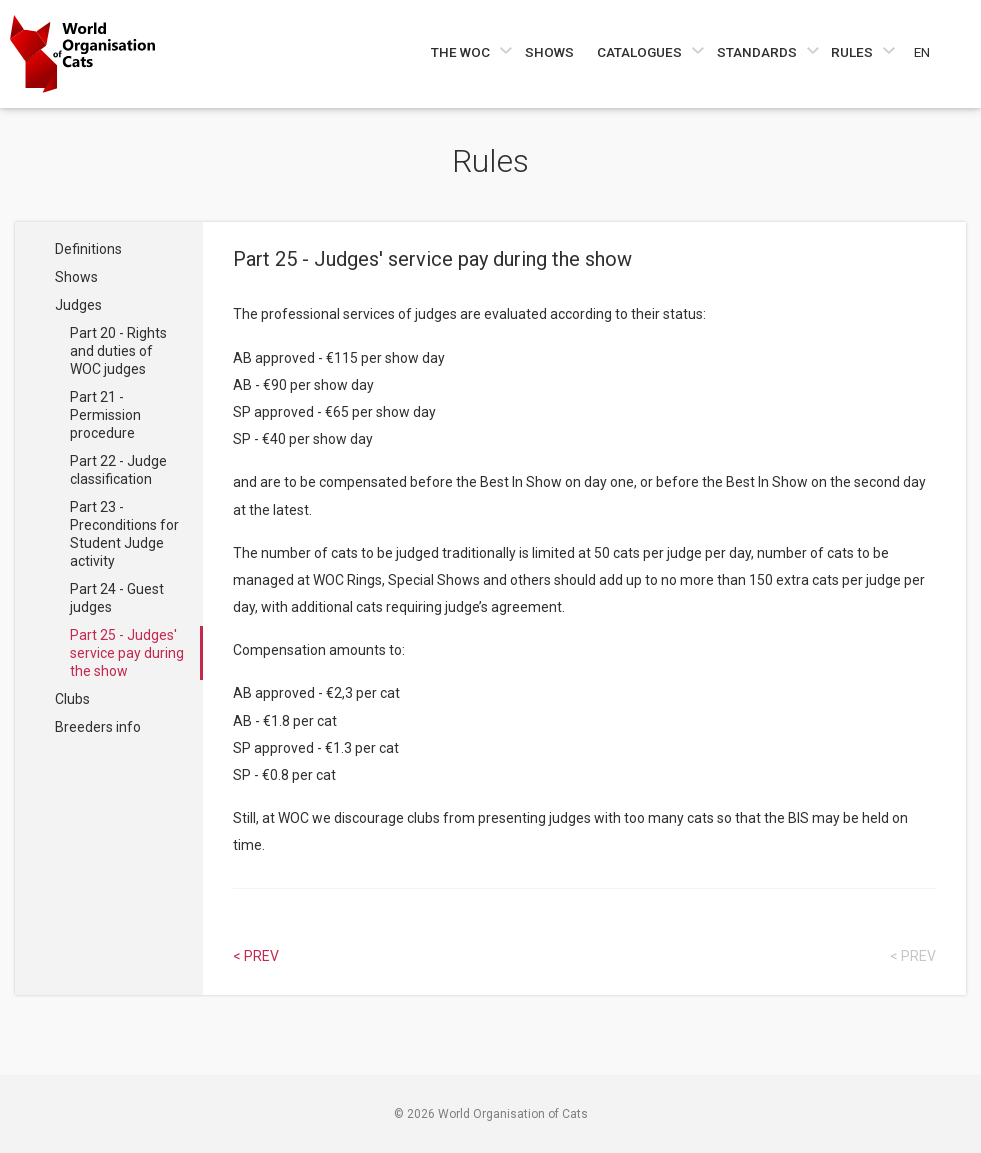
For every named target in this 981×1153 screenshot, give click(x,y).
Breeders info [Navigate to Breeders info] (98, 727)
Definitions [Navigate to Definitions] (88, 249)
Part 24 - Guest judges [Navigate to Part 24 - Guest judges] (117, 598)
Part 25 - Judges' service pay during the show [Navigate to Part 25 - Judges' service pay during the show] (127, 653)
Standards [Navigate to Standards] (758, 52)
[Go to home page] (82, 54)
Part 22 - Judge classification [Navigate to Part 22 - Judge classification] (118, 470)
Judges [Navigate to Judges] (78, 305)
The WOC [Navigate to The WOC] (462, 52)
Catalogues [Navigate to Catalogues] (641, 52)
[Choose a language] (933, 52)
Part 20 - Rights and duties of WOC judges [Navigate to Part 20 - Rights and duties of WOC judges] (118, 351)
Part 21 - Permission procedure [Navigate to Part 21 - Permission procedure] (105, 415)
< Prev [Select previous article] (256, 956)
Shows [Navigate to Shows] (549, 52)
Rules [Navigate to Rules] (853, 52)
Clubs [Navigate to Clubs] (72, 699)
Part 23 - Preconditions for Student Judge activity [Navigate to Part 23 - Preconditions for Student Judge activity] (124, 534)
